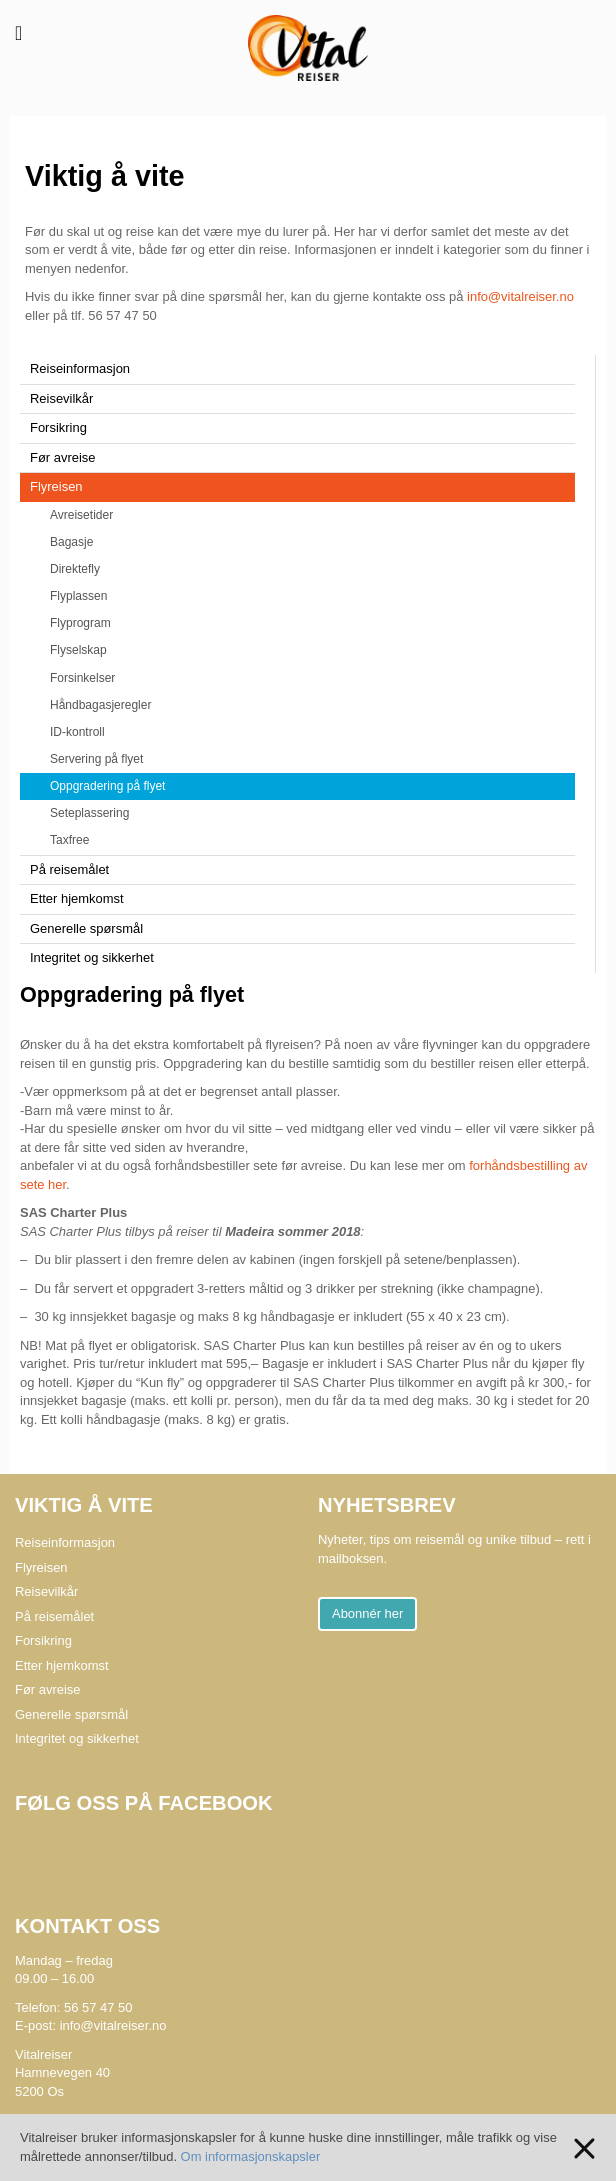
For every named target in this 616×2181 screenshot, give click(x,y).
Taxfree (69, 840)
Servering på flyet (96, 759)
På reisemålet (69, 869)
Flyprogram (80, 623)
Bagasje (71, 542)
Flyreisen (56, 486)
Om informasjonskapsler (251, 2156)
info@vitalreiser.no (113, 2025)
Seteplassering (89, 813)
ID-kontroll (77, 732)
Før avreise (63, 457)
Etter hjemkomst (77, 898)
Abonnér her (367, 1613)
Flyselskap (78, 650)
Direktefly (75, 569)
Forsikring (58, 427)
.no (565, 296)
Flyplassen (78, 596)
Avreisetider (81, 515)
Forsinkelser (82, 678)
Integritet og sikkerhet (92, 957)
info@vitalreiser (511, 296)
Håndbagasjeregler (100, 705)
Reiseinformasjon (80, 368)
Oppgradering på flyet (107, 786)
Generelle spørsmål (86, 928)
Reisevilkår (61, 398)
